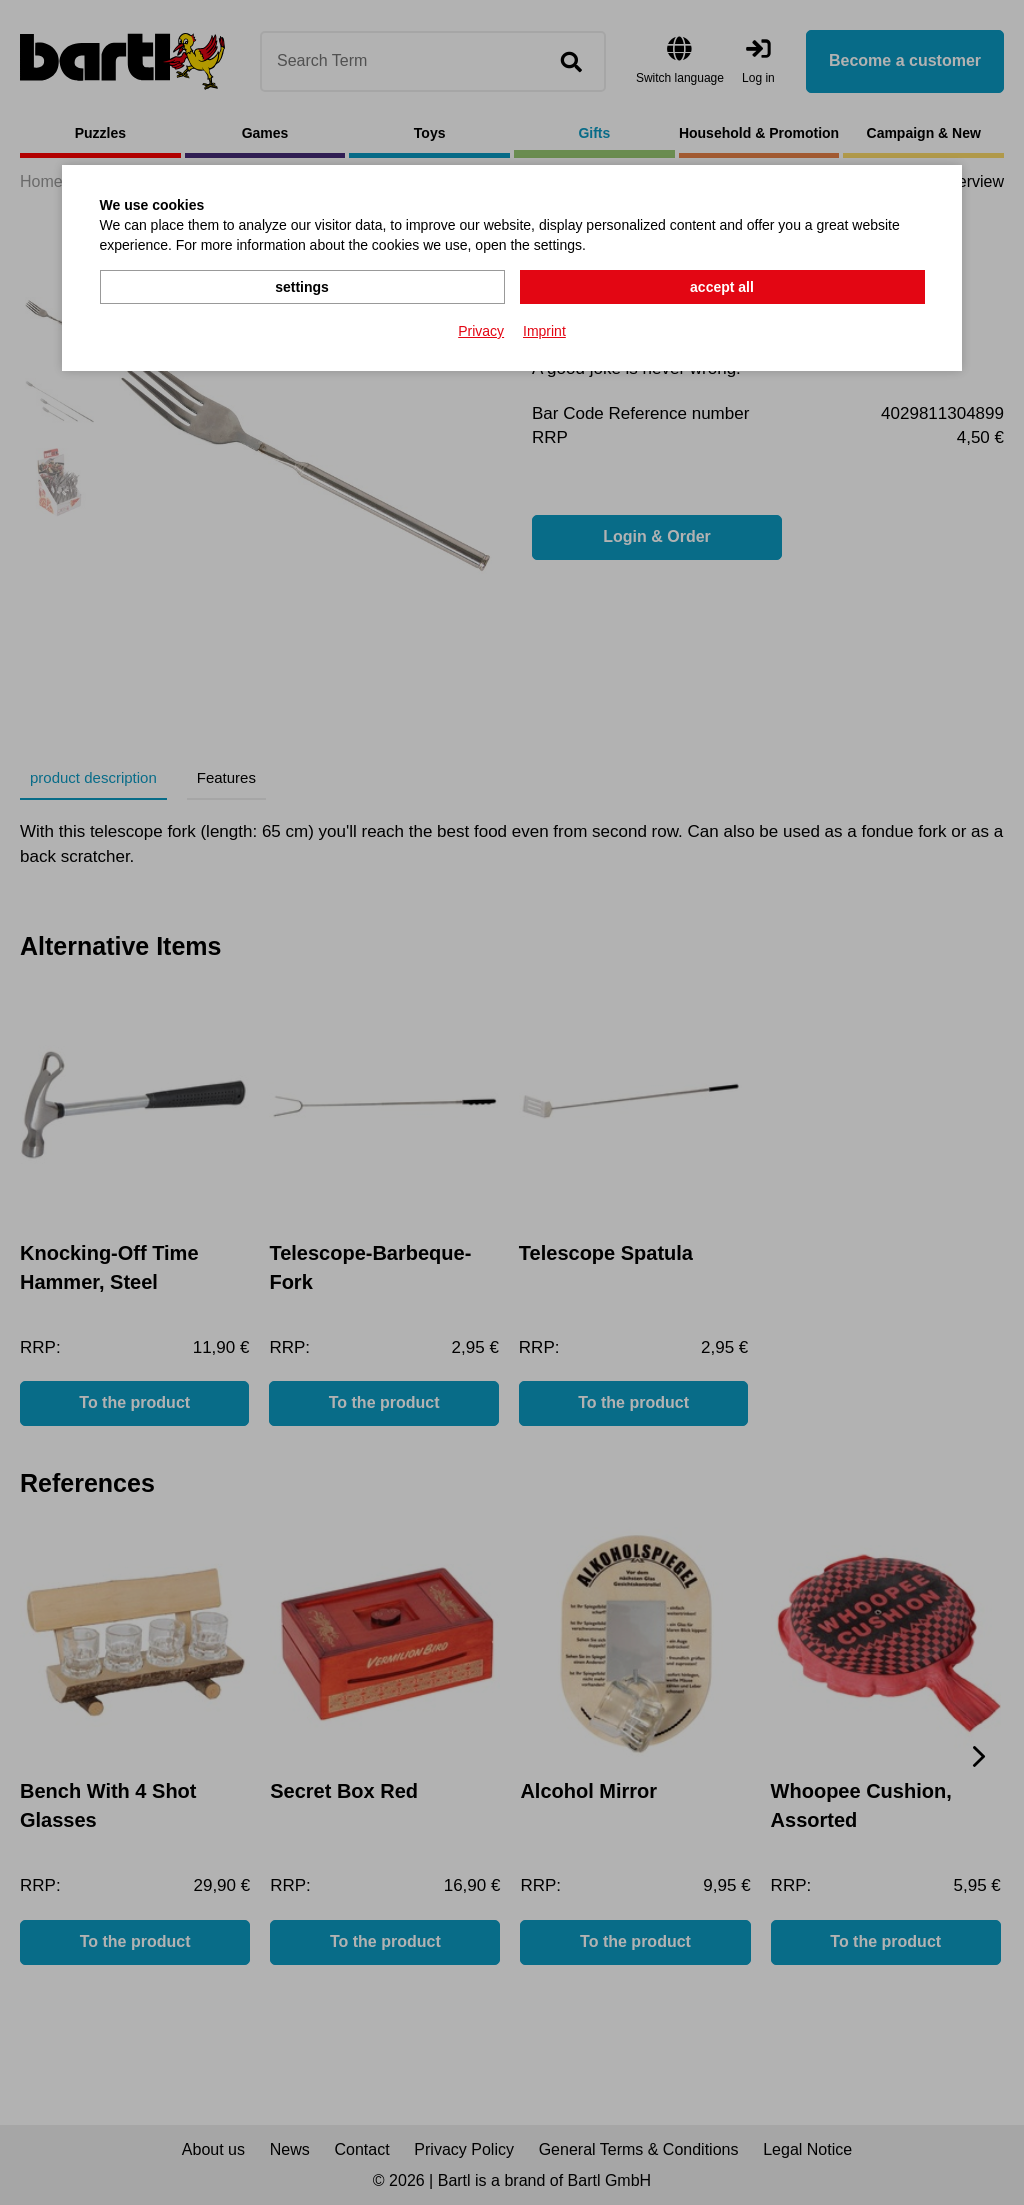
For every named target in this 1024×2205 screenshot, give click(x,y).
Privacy (481, 331)
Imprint (544, 331)
